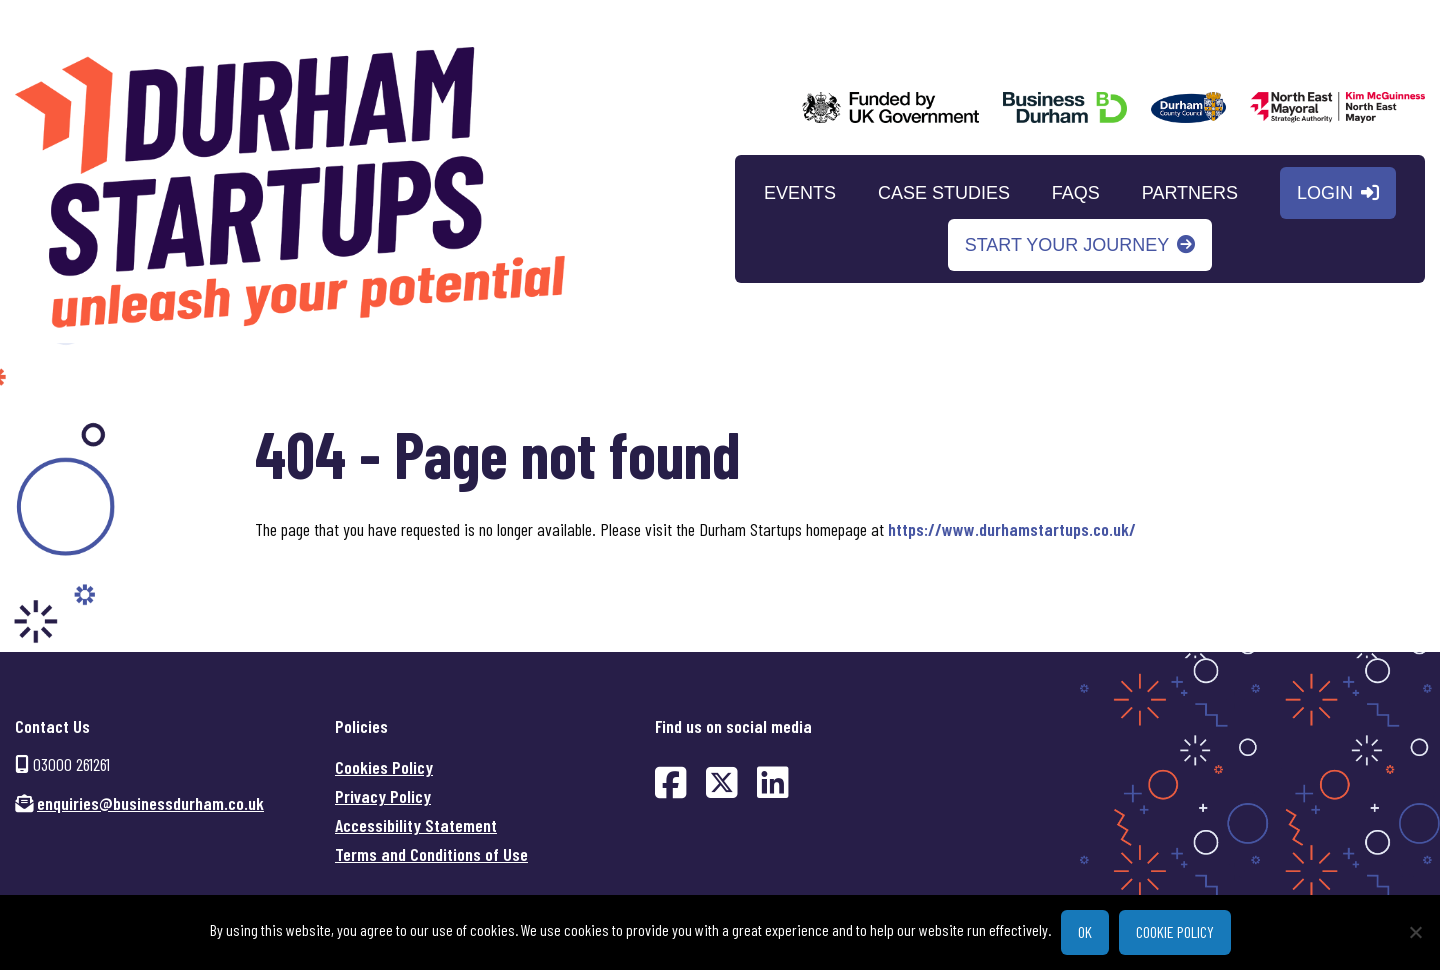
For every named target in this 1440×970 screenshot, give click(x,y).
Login (1325, 195)
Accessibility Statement (416, 825)
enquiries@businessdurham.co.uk (150, 803)
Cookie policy (1175, 931)
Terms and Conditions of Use (431, 854)
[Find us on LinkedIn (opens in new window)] (773, 781)
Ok (1085, 931)
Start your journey (1067, 247)
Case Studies (944, 195)
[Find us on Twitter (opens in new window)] (722, 781)
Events (800, 195)
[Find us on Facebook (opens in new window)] (671, 781)
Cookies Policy (384, 767)
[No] (1415, 932)
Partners (1190, 195)
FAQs (1076, 195)
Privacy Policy (383, 796)
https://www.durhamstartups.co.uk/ (1012, 529)
